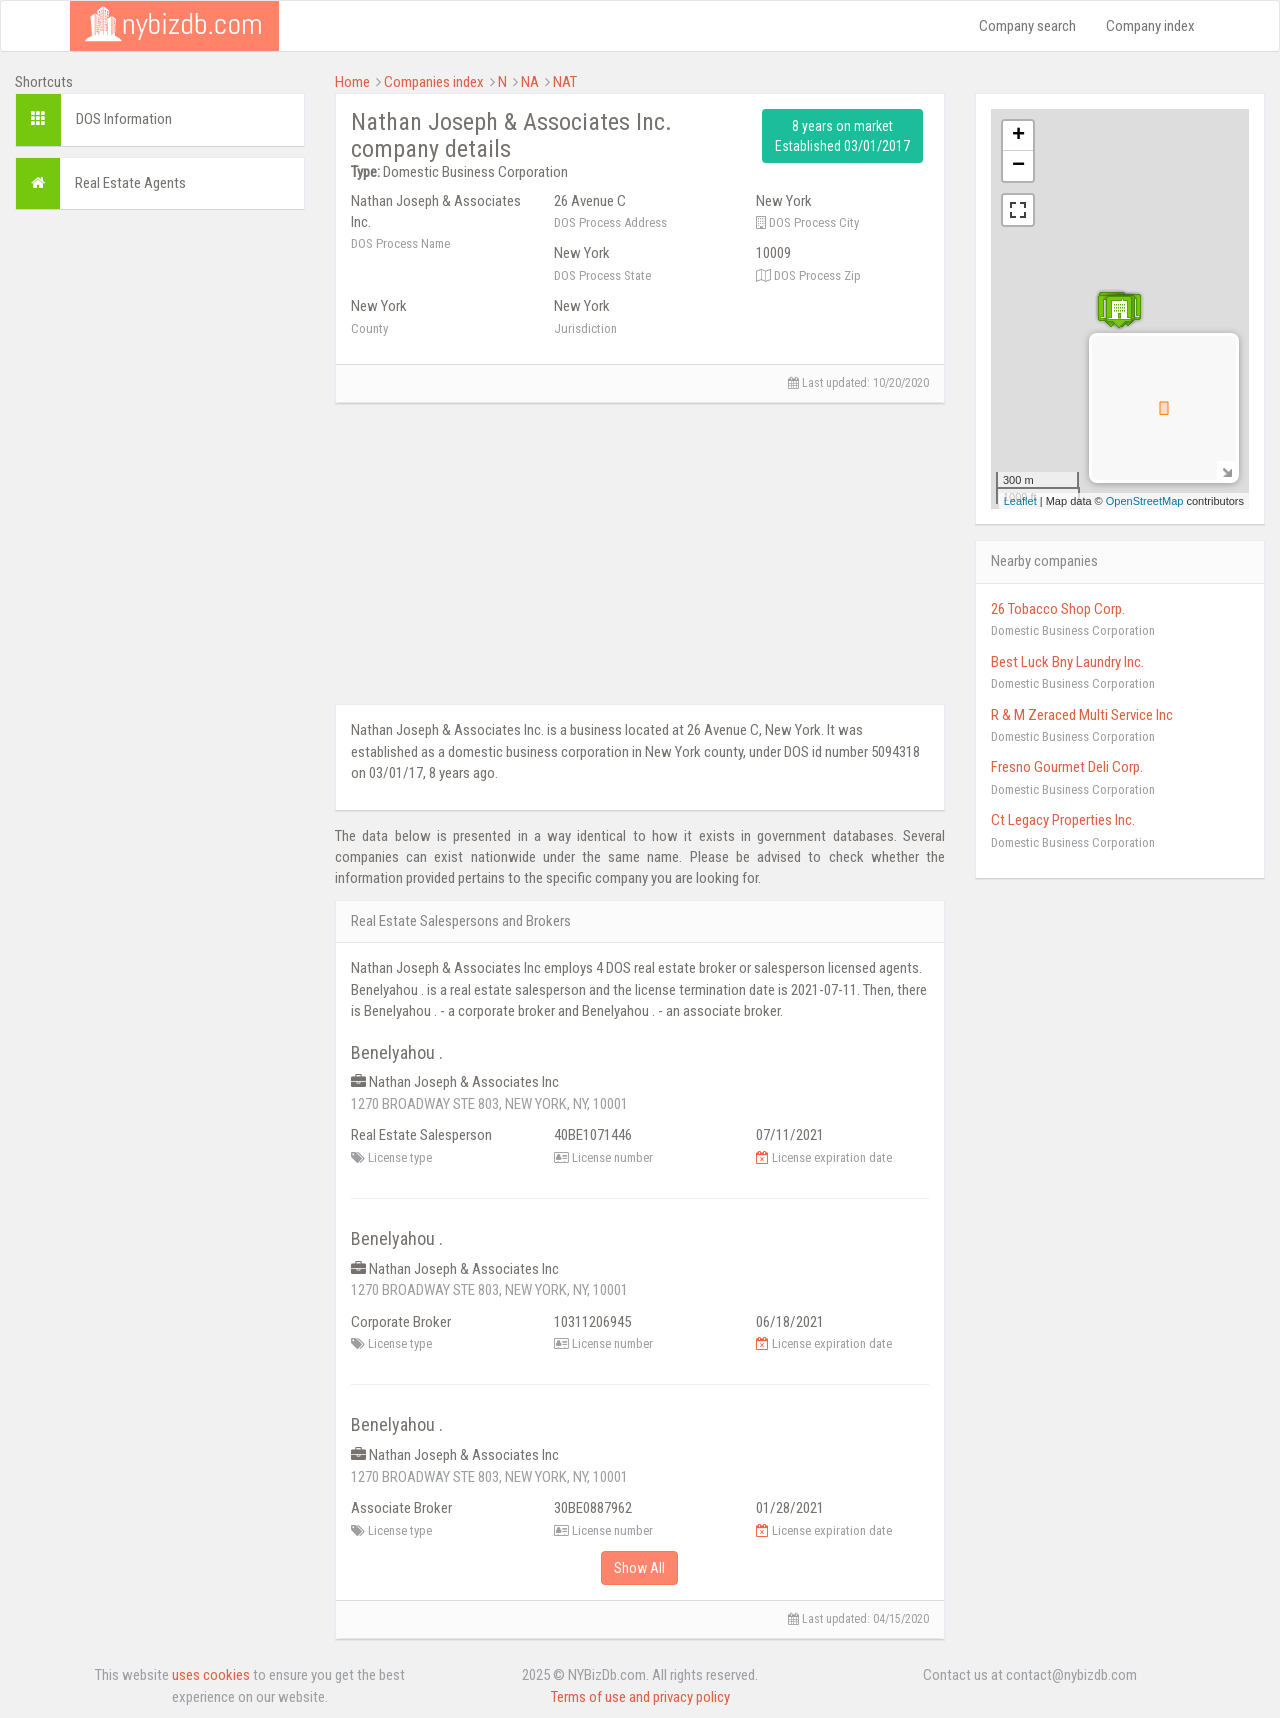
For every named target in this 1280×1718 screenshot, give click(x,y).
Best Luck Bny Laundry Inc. (1067, 662)
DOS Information (124, 119)
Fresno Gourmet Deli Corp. (1067, 767)
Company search (1027, 26)
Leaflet (1020, 501)
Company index (1150, 26)
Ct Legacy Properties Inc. (1063, 820)
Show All (639, 1568)
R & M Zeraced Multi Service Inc (1082, 715)
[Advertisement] (160, 525)
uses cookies (211, 1675)
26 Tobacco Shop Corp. (1058, 609)
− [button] (1018, 166)
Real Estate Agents (130, 183)
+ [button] (1018, 136)
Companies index (434, 82)
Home (352, 82)
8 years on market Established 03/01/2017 (842, 136)
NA (530, 82)
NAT (565, 82)
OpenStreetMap (1145, 501)
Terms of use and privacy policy (640, 1697)
